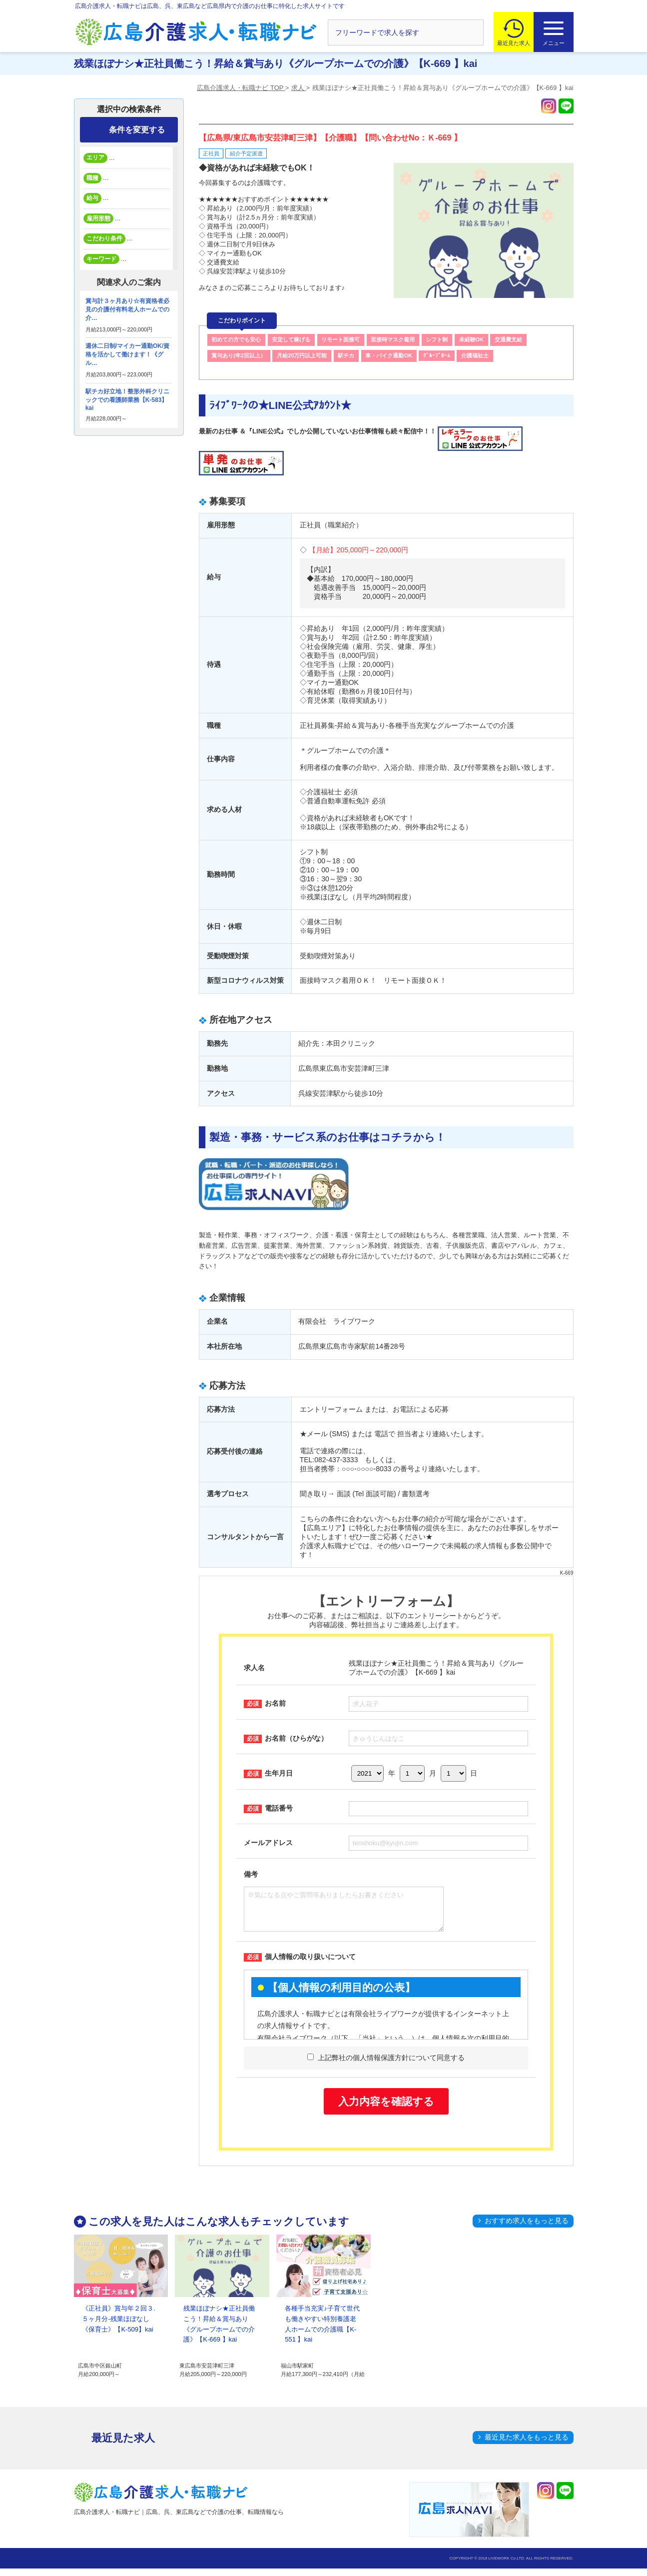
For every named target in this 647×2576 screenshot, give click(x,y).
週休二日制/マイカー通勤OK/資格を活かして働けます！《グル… (127, 354)
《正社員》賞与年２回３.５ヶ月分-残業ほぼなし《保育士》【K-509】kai (118, 2326)
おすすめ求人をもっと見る (527, 2228)
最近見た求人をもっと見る (527, 2445)
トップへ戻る (620, 2552)
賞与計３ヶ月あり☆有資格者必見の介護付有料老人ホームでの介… (127, 309)
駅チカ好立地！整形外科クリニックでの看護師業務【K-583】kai (127, 399)
